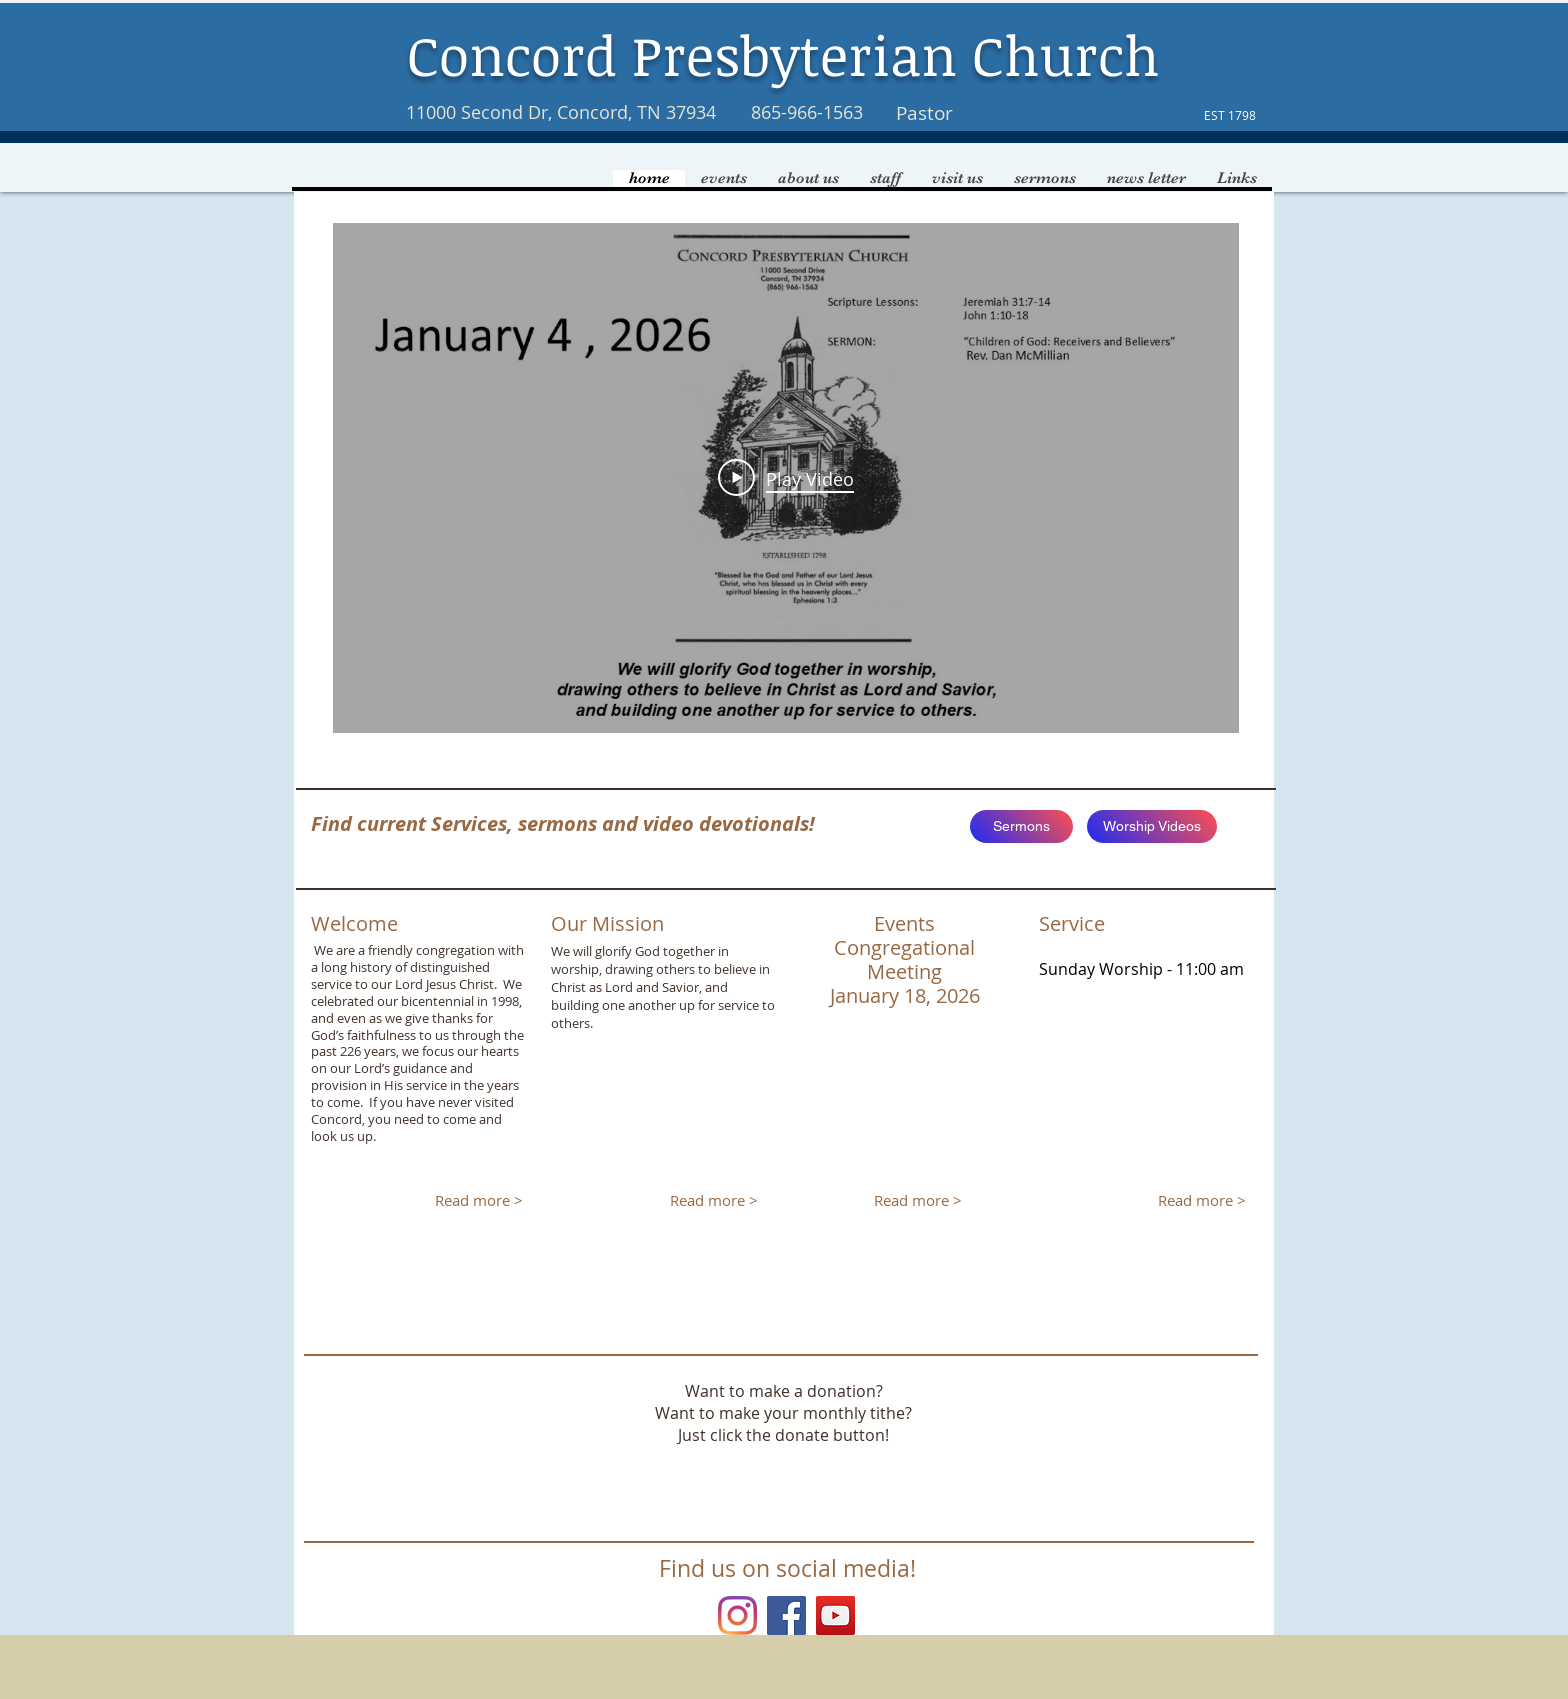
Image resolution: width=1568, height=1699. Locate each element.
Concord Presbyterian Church (783, 54)
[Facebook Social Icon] (786, 1615)
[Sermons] (1021, 826)
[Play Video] (786, 478)
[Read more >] (478, 1201)
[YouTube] (835, 1615)
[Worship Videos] (1152, 826)
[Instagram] (737, 1615)
